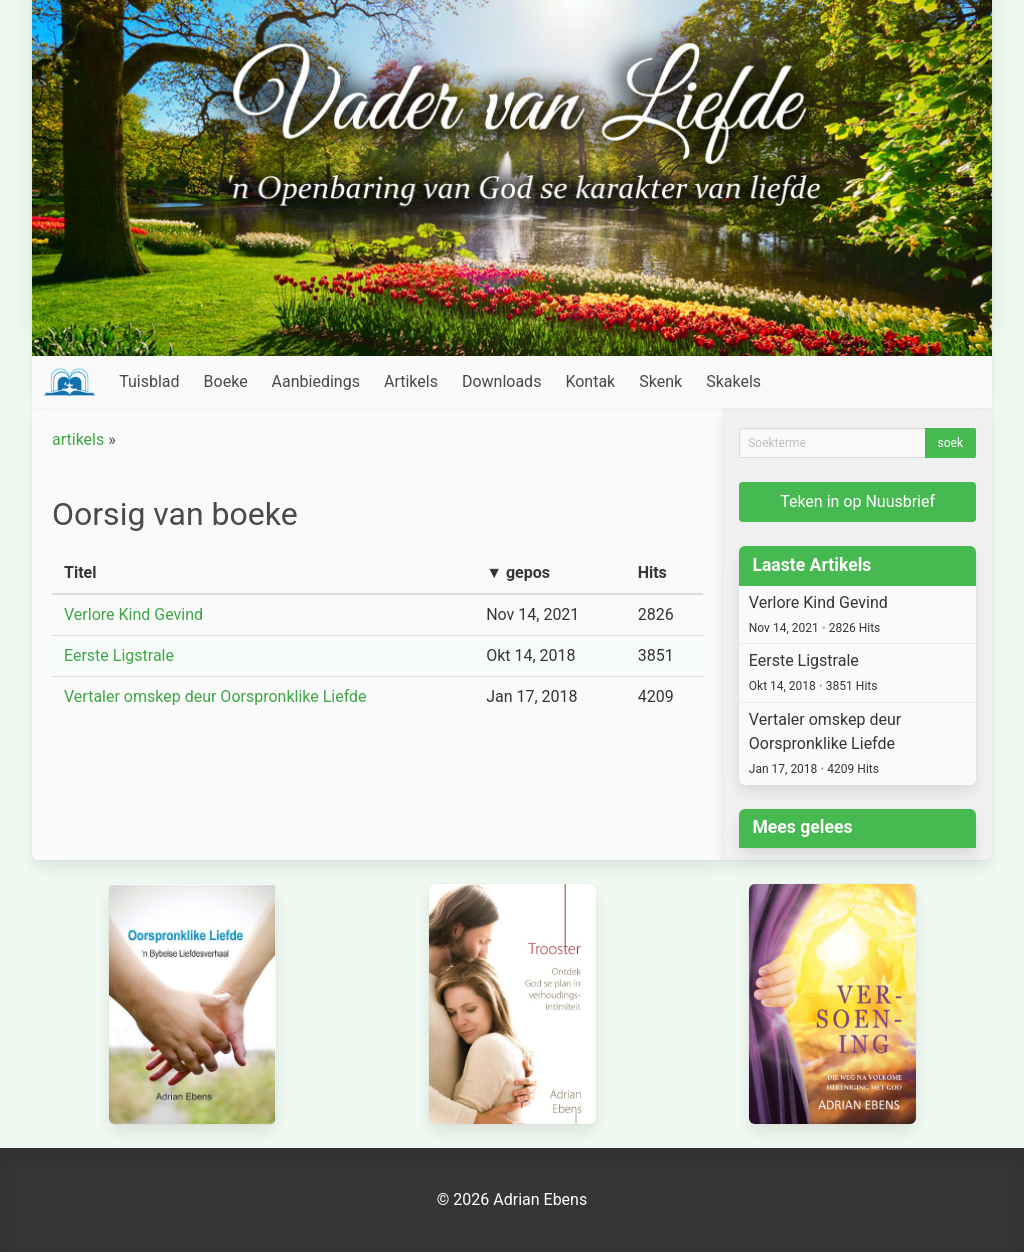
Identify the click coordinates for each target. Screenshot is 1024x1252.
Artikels (411, 381)
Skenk (660, 381)
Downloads (501, 381)
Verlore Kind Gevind (133, 614)
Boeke (226, 381)
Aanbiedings (316, 381)
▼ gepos (518, 572)
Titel (80, 572)
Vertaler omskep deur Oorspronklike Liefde (215, 696)
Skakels (733, 381)
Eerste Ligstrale (119, 655)
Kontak (590, 381)
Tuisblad (149, 381)
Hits (652, 572)
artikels (78, 439)
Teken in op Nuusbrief (857, 501)
